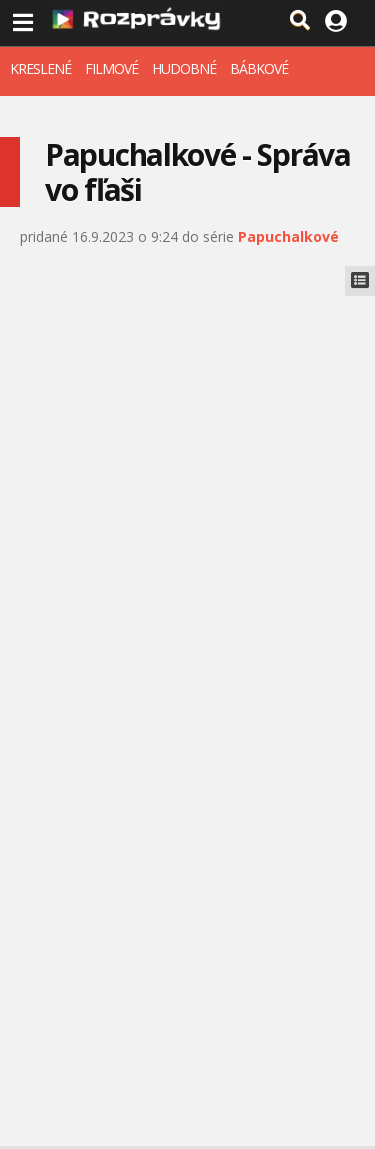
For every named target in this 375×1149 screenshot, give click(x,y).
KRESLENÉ (40, 68)
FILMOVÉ (111, 68)
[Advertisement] (187, 493)
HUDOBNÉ (184, 68)
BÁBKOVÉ (259, 68)
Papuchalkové (288, 236)
